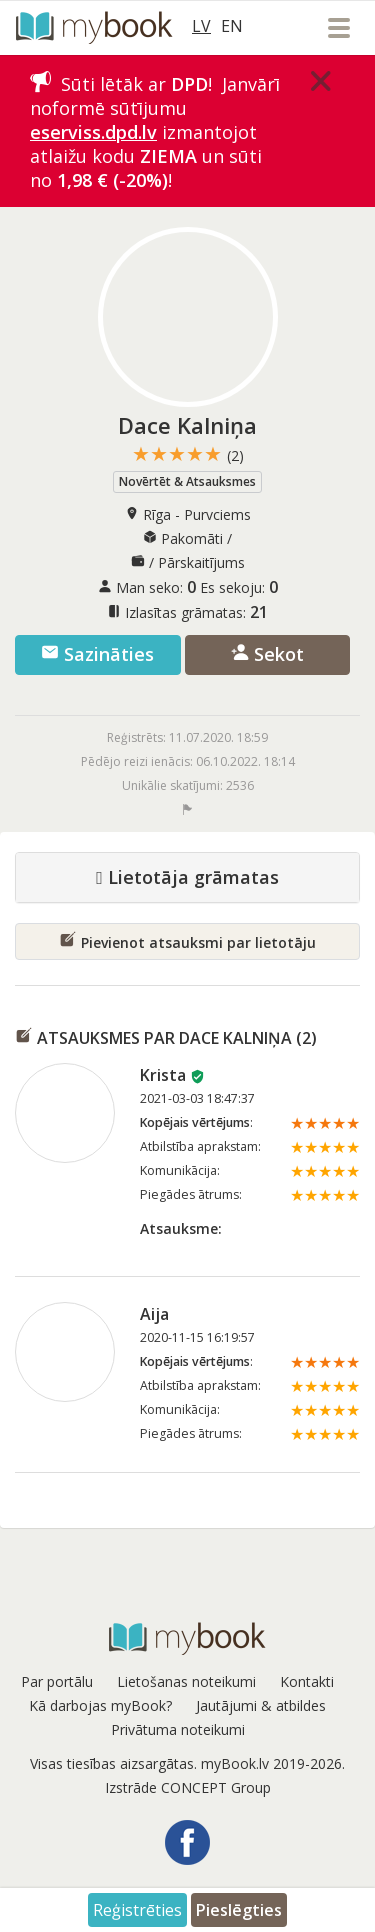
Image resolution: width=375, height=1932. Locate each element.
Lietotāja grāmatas (187, 878)
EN (232, 26)
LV (201, 26)
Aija (154, 1314)
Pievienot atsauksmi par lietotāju (187, 941)
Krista (163, 1075)
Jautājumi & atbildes (261, 1705)
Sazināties (97, 654)
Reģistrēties (137, 1910)
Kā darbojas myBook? (100, 1705)
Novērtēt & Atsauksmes (187, 481)
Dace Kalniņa (187, 425)
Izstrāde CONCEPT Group (188, 1787)
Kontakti (307, 1681)
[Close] (321, 81)
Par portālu (57, 1681)
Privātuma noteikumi (178, 1729)
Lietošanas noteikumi (186, 1681)
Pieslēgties (239, 1910)
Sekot (267, 654)
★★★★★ (188, 454)
